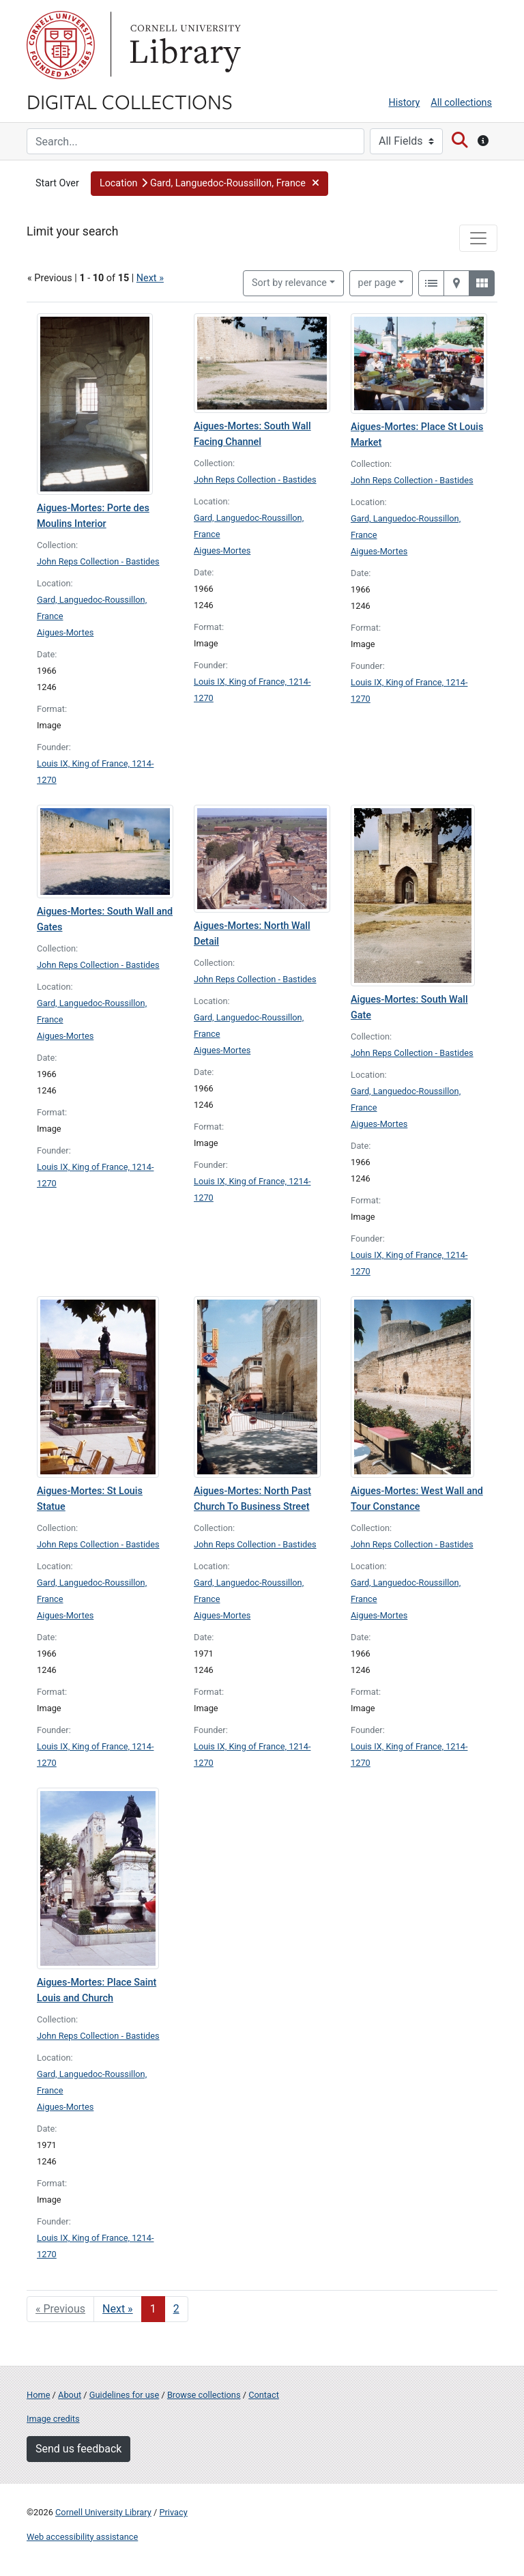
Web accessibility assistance (82, 2537)
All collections (461, 103)
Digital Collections (130, 101)
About (69, 2395)
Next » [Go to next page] (117, 2308)
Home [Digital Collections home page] (38, 2395)
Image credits (53, 2419)
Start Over (57, 183)
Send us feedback (78, 2448)
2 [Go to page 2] (176, 2308)
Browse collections (204, 2395)
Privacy (173, 2512)
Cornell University (61, 45)
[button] (209, 183)
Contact (263, 2395)
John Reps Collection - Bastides (98, 561)
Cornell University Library (103, 2512)
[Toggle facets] (478, 238)
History (404, 103)
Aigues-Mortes (65, 632)
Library (183, 45)
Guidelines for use (124, 2395)
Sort (289, 283)
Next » (150, 278)
